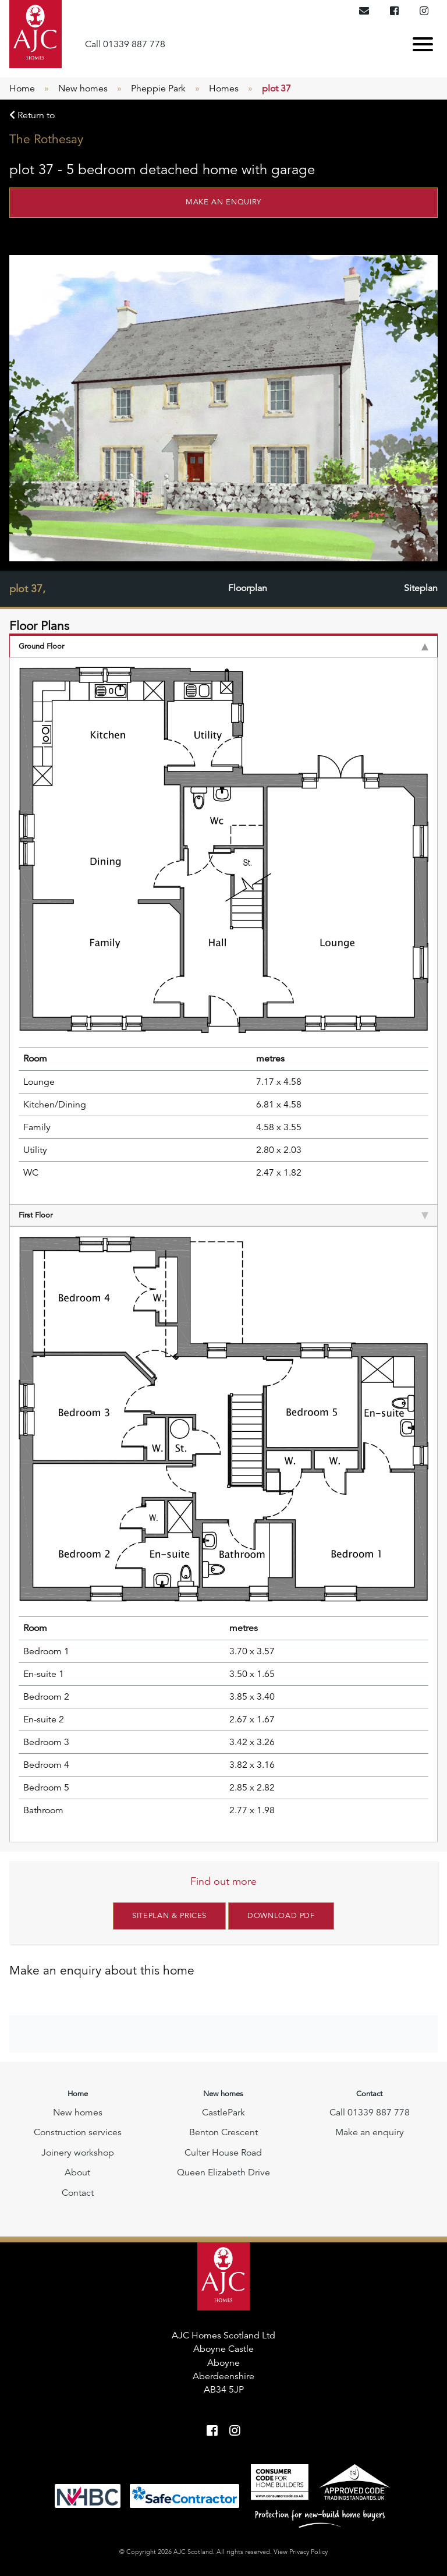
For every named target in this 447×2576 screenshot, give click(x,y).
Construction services (78, 2132)
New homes (83, 88)
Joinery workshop (77, 2152)
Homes (224, 88)
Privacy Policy (308, 2551)
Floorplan (247, 589)
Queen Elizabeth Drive (223, 2172)
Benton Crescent (223, 2132)
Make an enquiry (223, 202)
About (77, 2172)
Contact (78, 2192)
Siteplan (421, 589)
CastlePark (223, 2112)
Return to (32, 115)
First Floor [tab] (223, 1215)
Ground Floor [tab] (223, 646)
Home (22, 88)
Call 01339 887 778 (125, 43)
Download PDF (281, 1915)
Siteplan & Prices (169, 1915)
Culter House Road (223, 2152)
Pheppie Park (158, 88)
